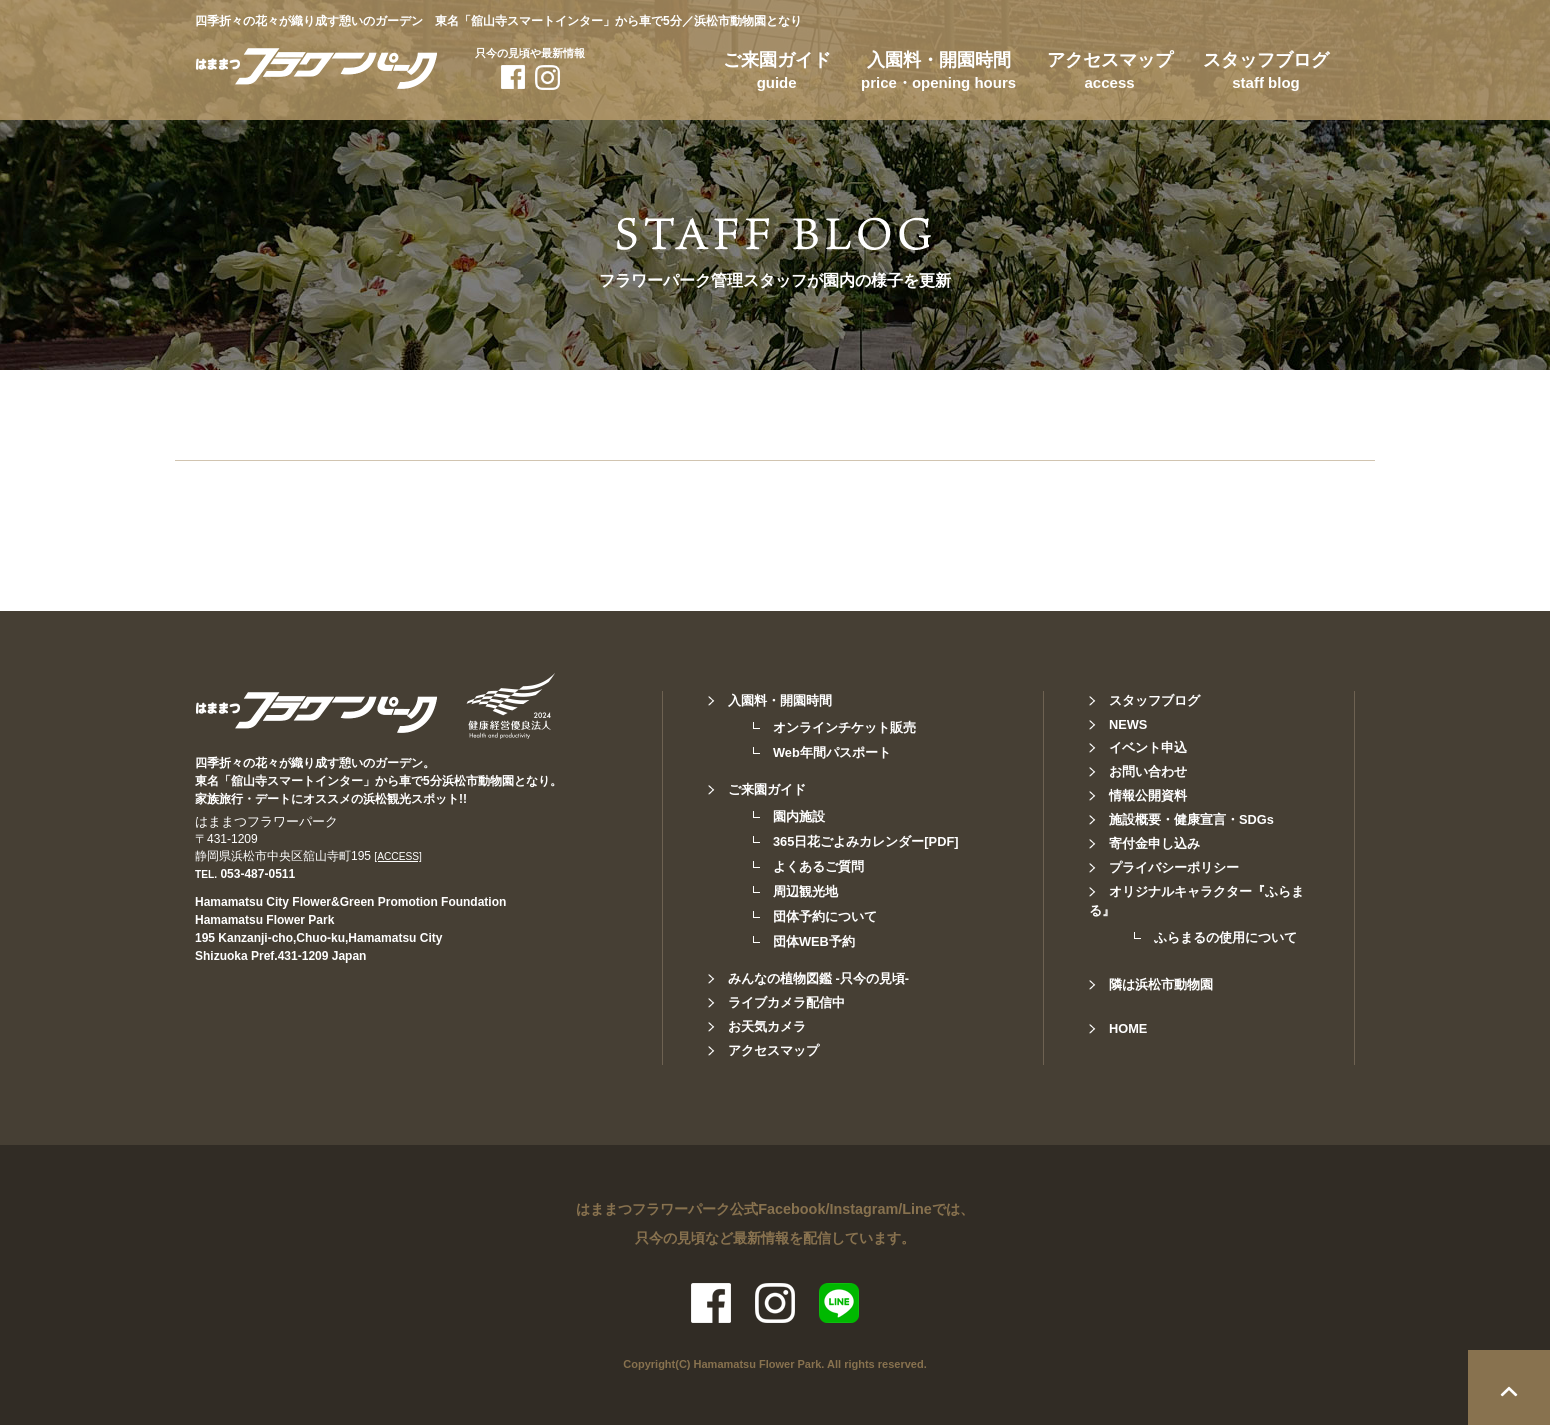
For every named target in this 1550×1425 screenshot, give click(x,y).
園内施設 (799, 816)
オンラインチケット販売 (844, 727)
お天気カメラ (767, 1026)
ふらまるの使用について (1225, 937)
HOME (1128, 1028)
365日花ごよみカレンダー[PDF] (865, 841)
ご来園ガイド (777, 74)
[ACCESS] (398, 856)
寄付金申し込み (1154, 843)
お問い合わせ (1148, 771)
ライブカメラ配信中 (786, 1002)
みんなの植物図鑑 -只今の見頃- (818, 978)
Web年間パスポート (832, 752)
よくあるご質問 (818, 866)
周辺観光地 (805, 891)
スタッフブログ (1266, 74)
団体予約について (825, 916)
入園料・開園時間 (938, 74)
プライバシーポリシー (1174, 867)
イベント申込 (1148, 747)
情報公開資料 (1148, 795)
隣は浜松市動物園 (1161, 984)
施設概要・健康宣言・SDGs (1191, 819)
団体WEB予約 (814, 941)
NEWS (1128, 724)
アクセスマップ (1110, 74)
